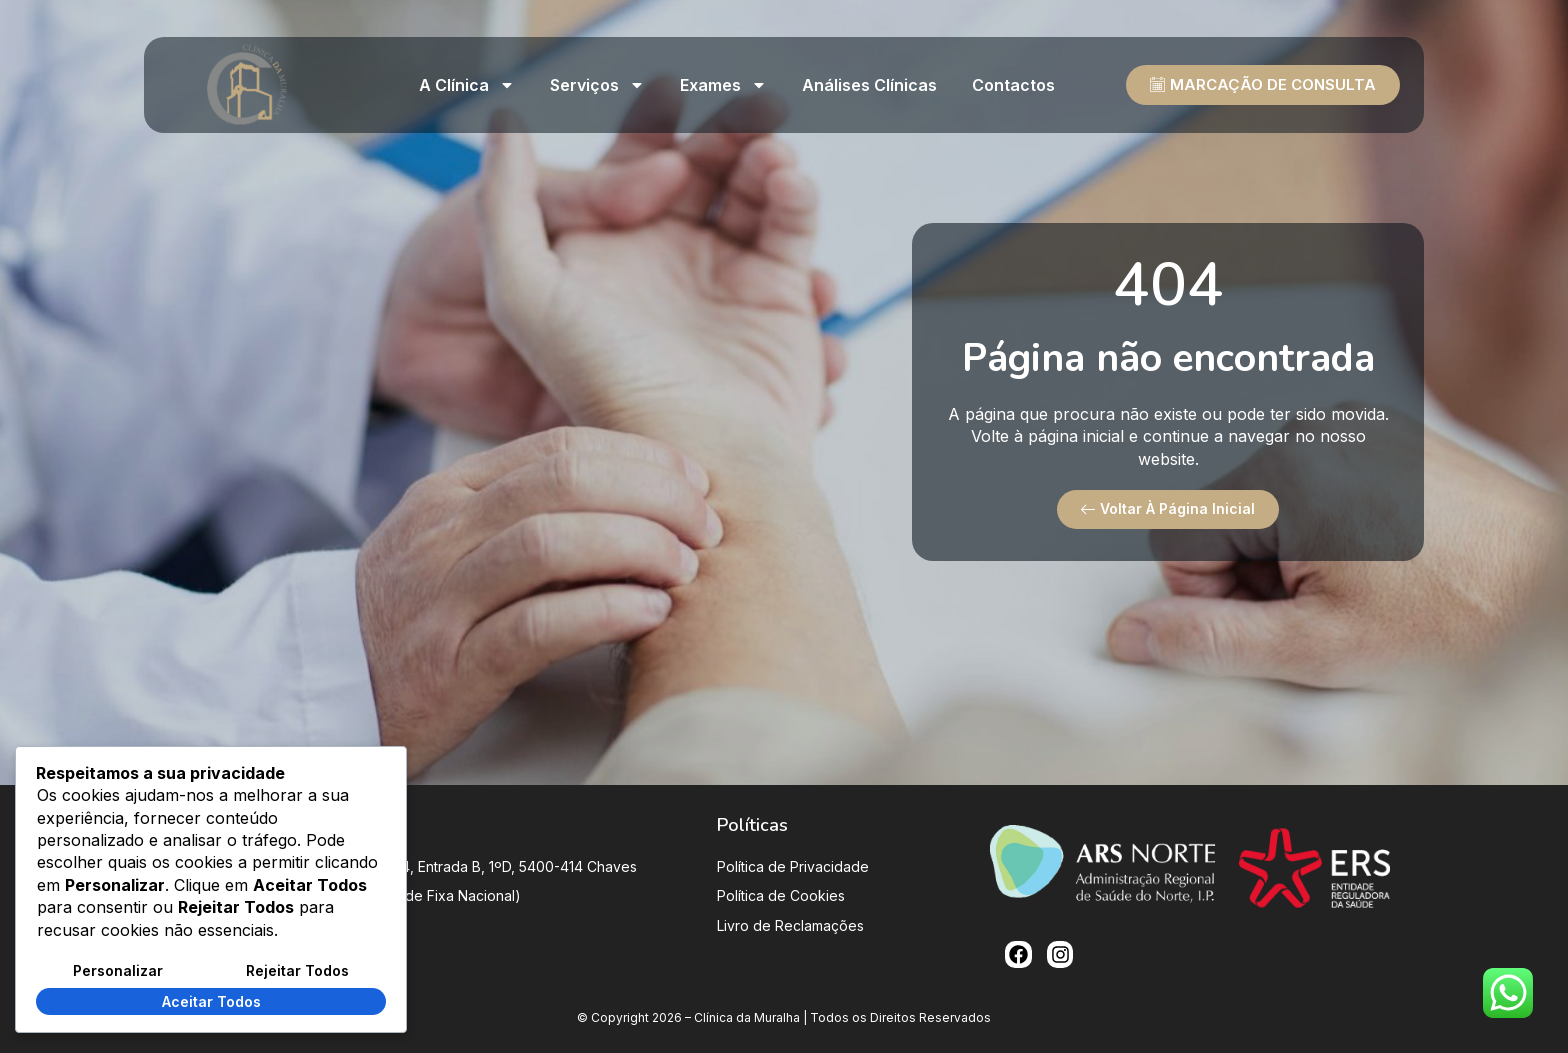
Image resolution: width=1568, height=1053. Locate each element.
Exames (723, 85)
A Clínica (467, 85)
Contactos (1013, 85)
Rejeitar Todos (297, 970)
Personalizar (118, 970)
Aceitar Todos (211, 1001)
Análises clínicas (869, 85)
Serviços (597, 85)
